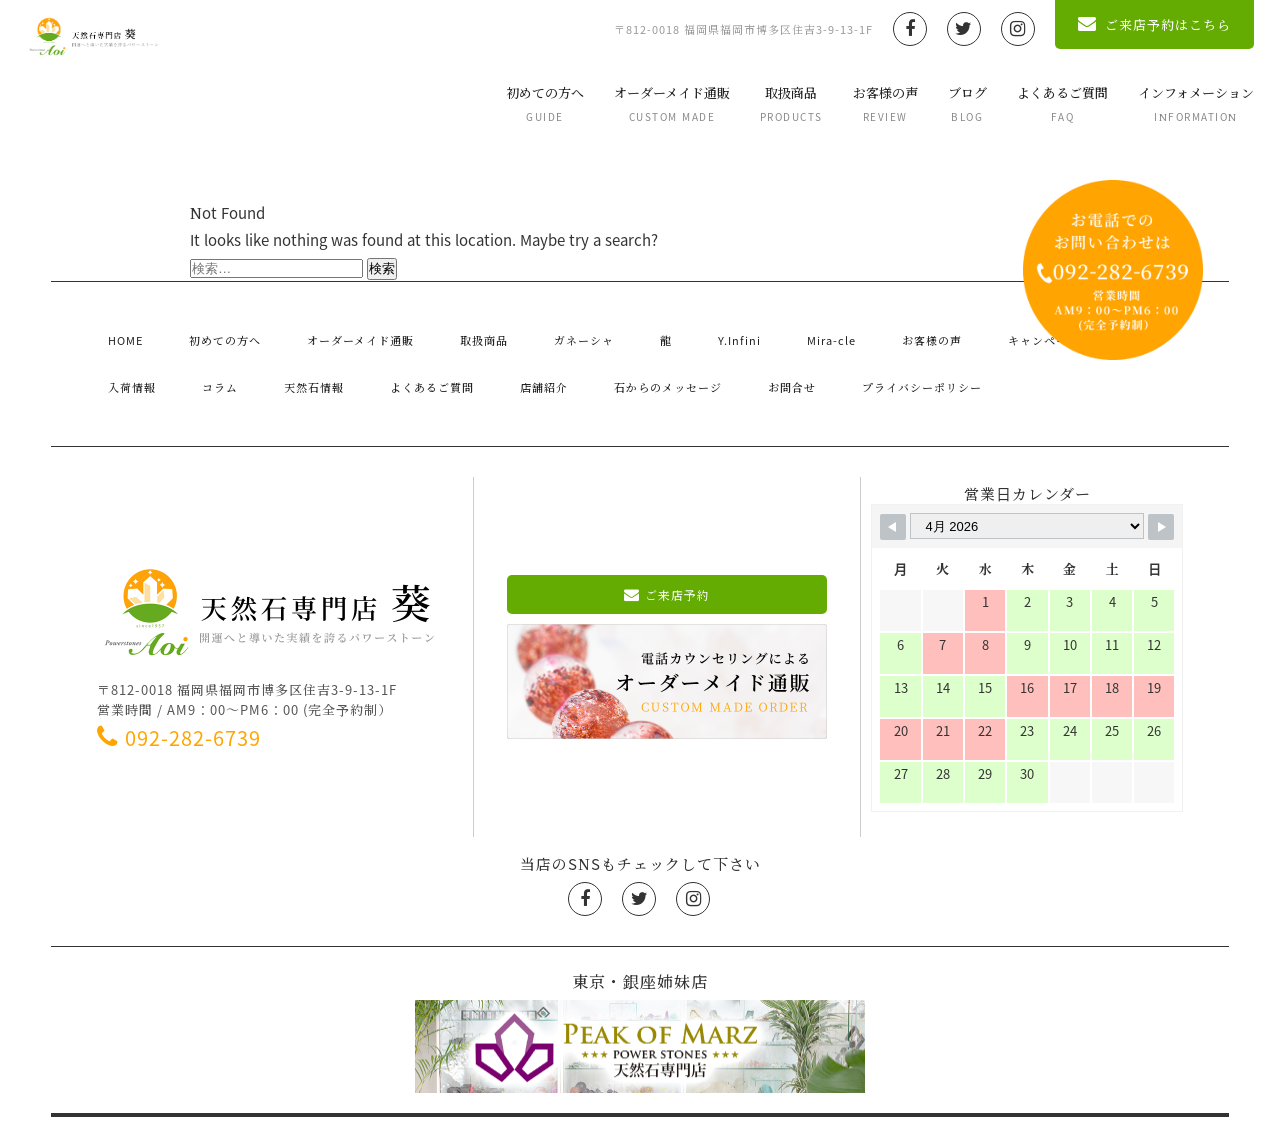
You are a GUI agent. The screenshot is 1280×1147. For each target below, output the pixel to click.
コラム (1115, 330)
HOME (116, 330)
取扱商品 (766, 103)
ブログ (942, 103)
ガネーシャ (517, 330)
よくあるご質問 (1037, 103)
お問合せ (552, 357)
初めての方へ (520, 103)
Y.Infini (631, 330)
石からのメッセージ (441, 357)
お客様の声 (860, 103)
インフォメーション (1171, 103)
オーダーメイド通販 (647, 103)
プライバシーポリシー (670, 357)
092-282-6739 (190, 697)
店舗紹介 (331, 357)
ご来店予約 (667, 554)
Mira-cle (705, 330)
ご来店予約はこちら (1129, 24)
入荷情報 (1046, 330)
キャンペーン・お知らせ (921, 330)
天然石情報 (130, 357)
